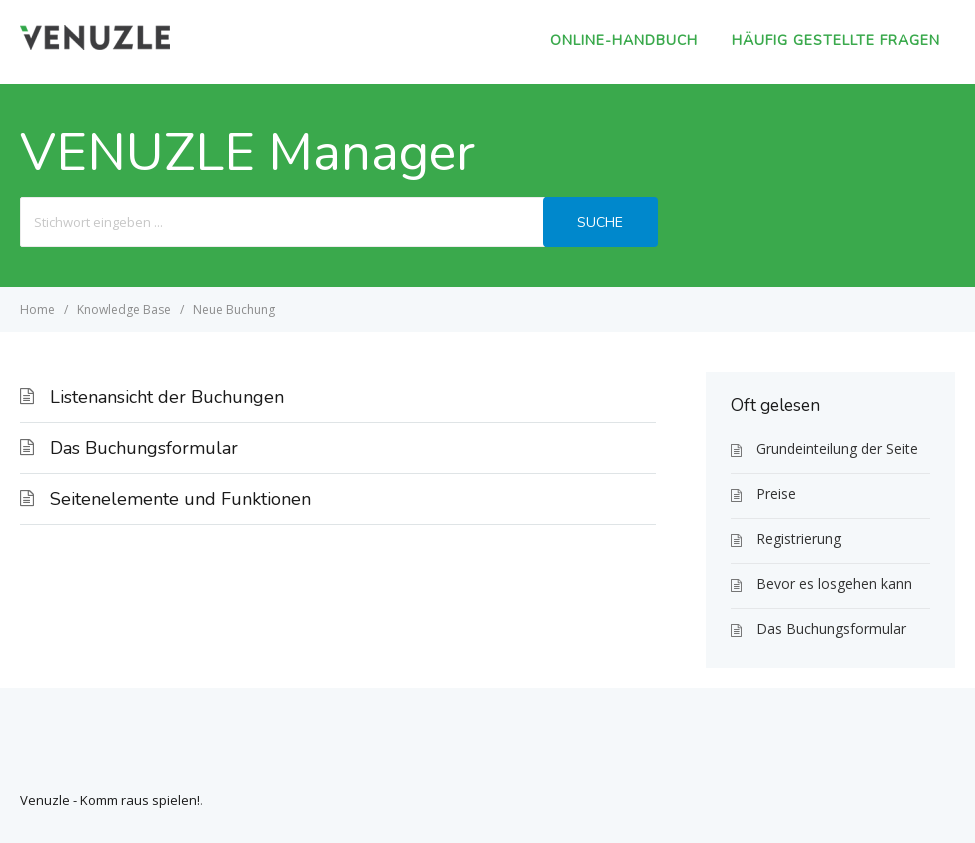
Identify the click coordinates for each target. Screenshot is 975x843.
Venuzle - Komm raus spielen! (110, 800)
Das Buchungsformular (144, 448)
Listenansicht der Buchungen (167, 397)
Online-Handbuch (624, 40)
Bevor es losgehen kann (834, 583)
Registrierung (798, 538)
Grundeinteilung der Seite (837, 448)
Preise (776, 493)
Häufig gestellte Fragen (836, 40)
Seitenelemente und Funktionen (180, 499)
